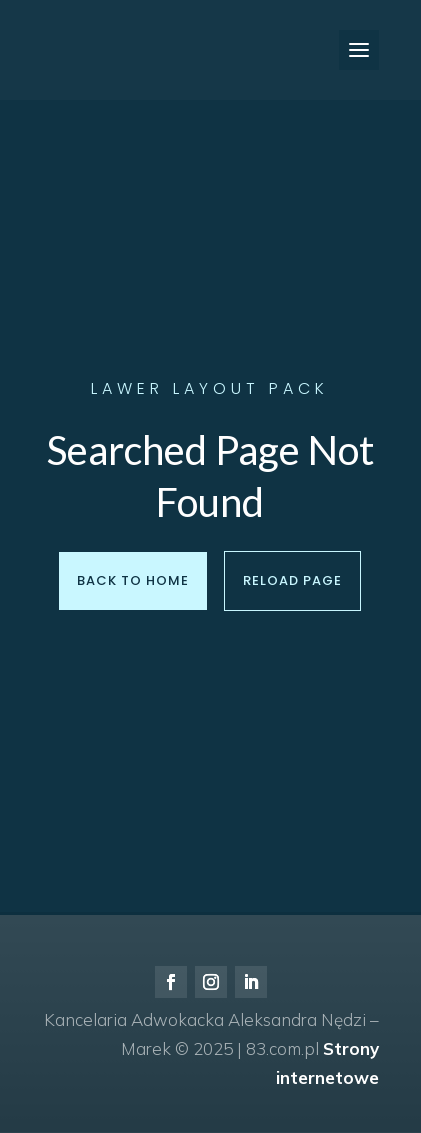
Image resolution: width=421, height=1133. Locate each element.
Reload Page (292, 580)
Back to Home (133, 580)
